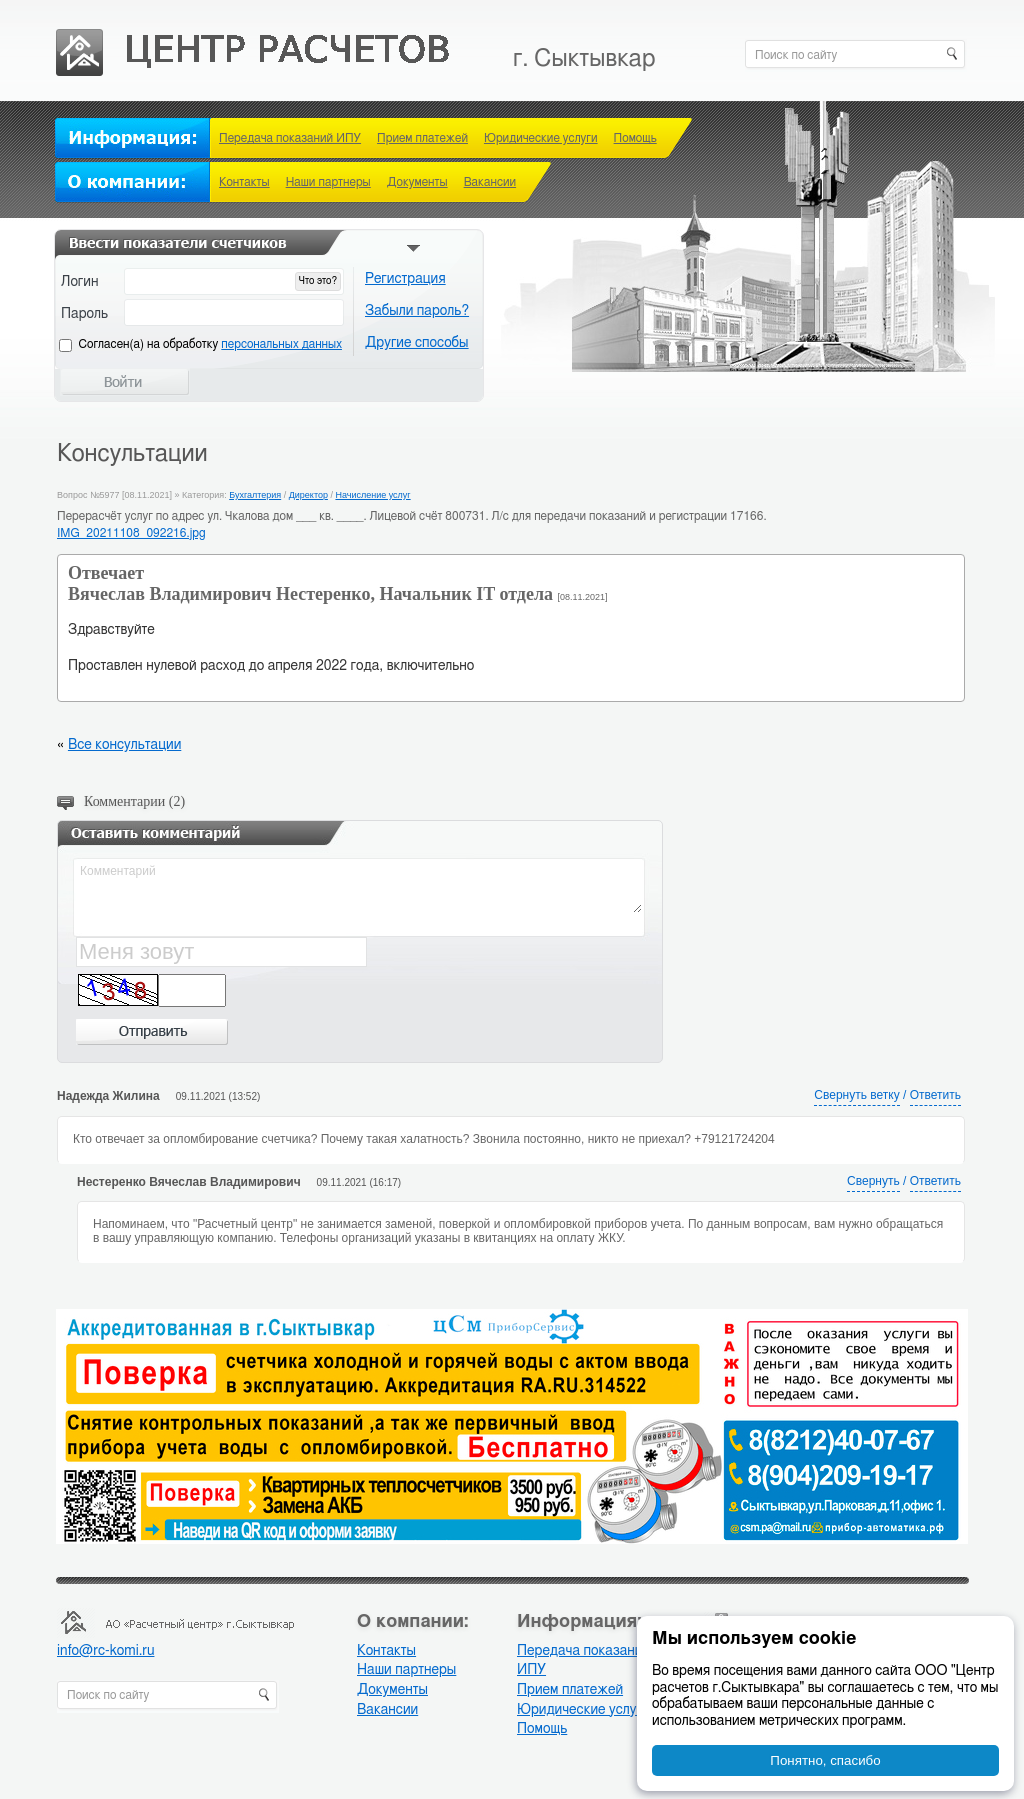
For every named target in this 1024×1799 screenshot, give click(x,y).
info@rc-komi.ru (105, 1651)
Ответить (935, 1095)
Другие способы (417, 343)
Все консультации (124, 745)
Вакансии (490, 182)
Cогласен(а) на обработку (210, 344)
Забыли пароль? (417, 311)
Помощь (635, 138)
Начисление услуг (372, 495)
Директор (308, 495)
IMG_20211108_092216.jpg (131, 533)
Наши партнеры (328, 182)
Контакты (244, 182)
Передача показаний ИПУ (290, 138)
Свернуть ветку (856, 1095)
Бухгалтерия (255, 495)
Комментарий (360, 887)
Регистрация (405, 279)
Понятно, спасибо (825, 1760)
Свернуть (873, 1181)
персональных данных (281, 344)
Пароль (84, 314)
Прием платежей (422, 138)
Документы (417, 182)
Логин (80, 282)
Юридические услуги (541, 138)
